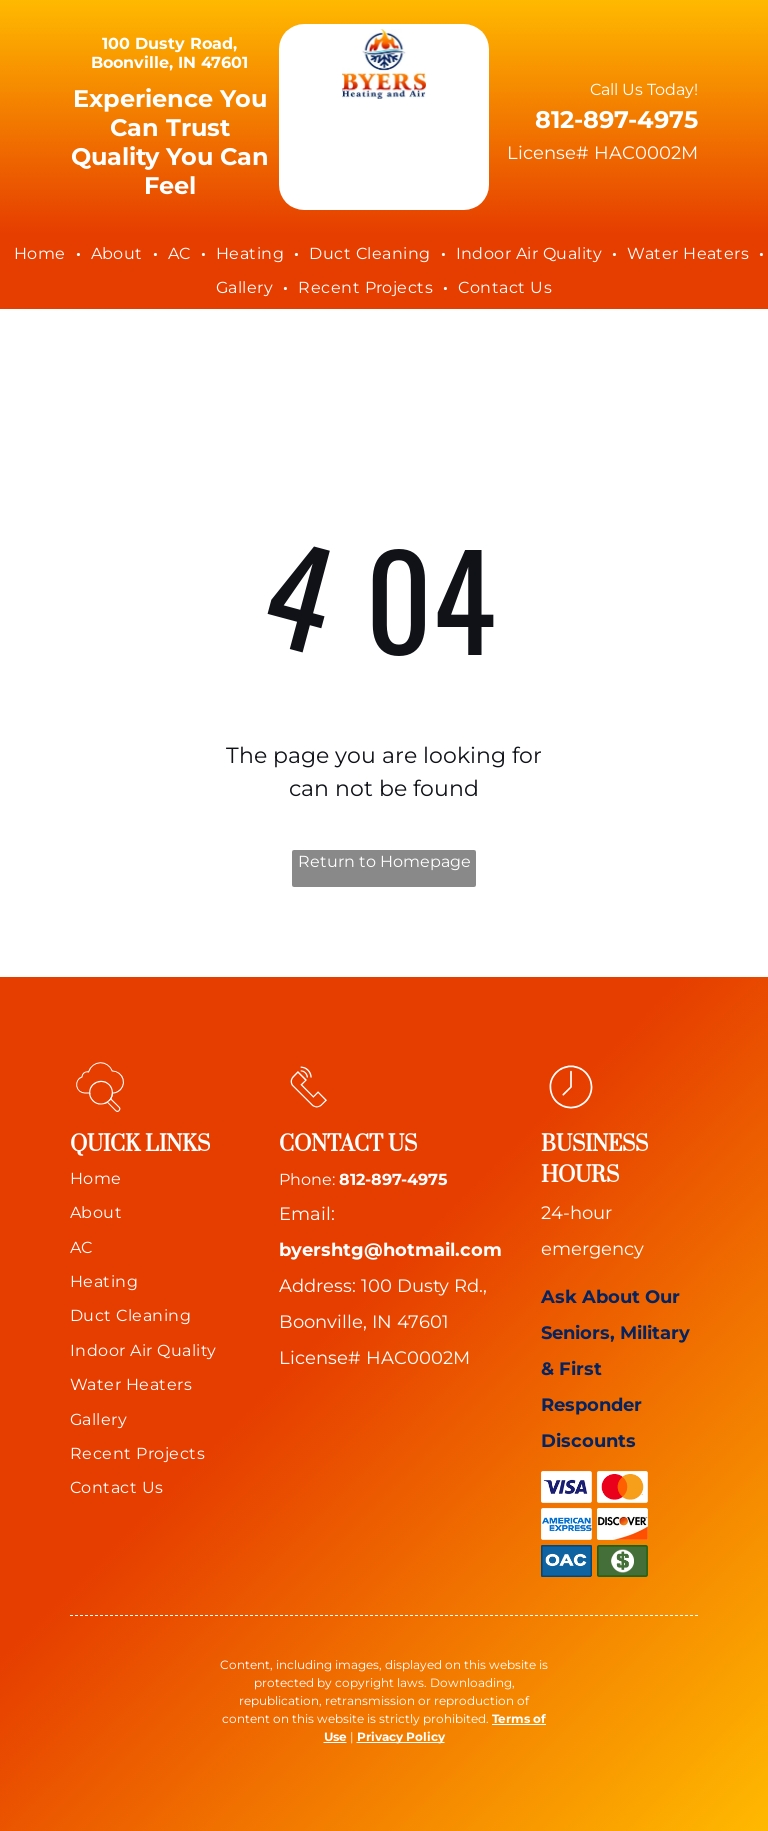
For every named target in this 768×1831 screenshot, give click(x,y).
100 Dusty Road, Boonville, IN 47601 (169, 53)
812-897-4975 (393, 1179)
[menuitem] (42, 254)
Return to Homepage (384, 861)
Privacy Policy (401, 1736)
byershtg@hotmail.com (390, 1250)
